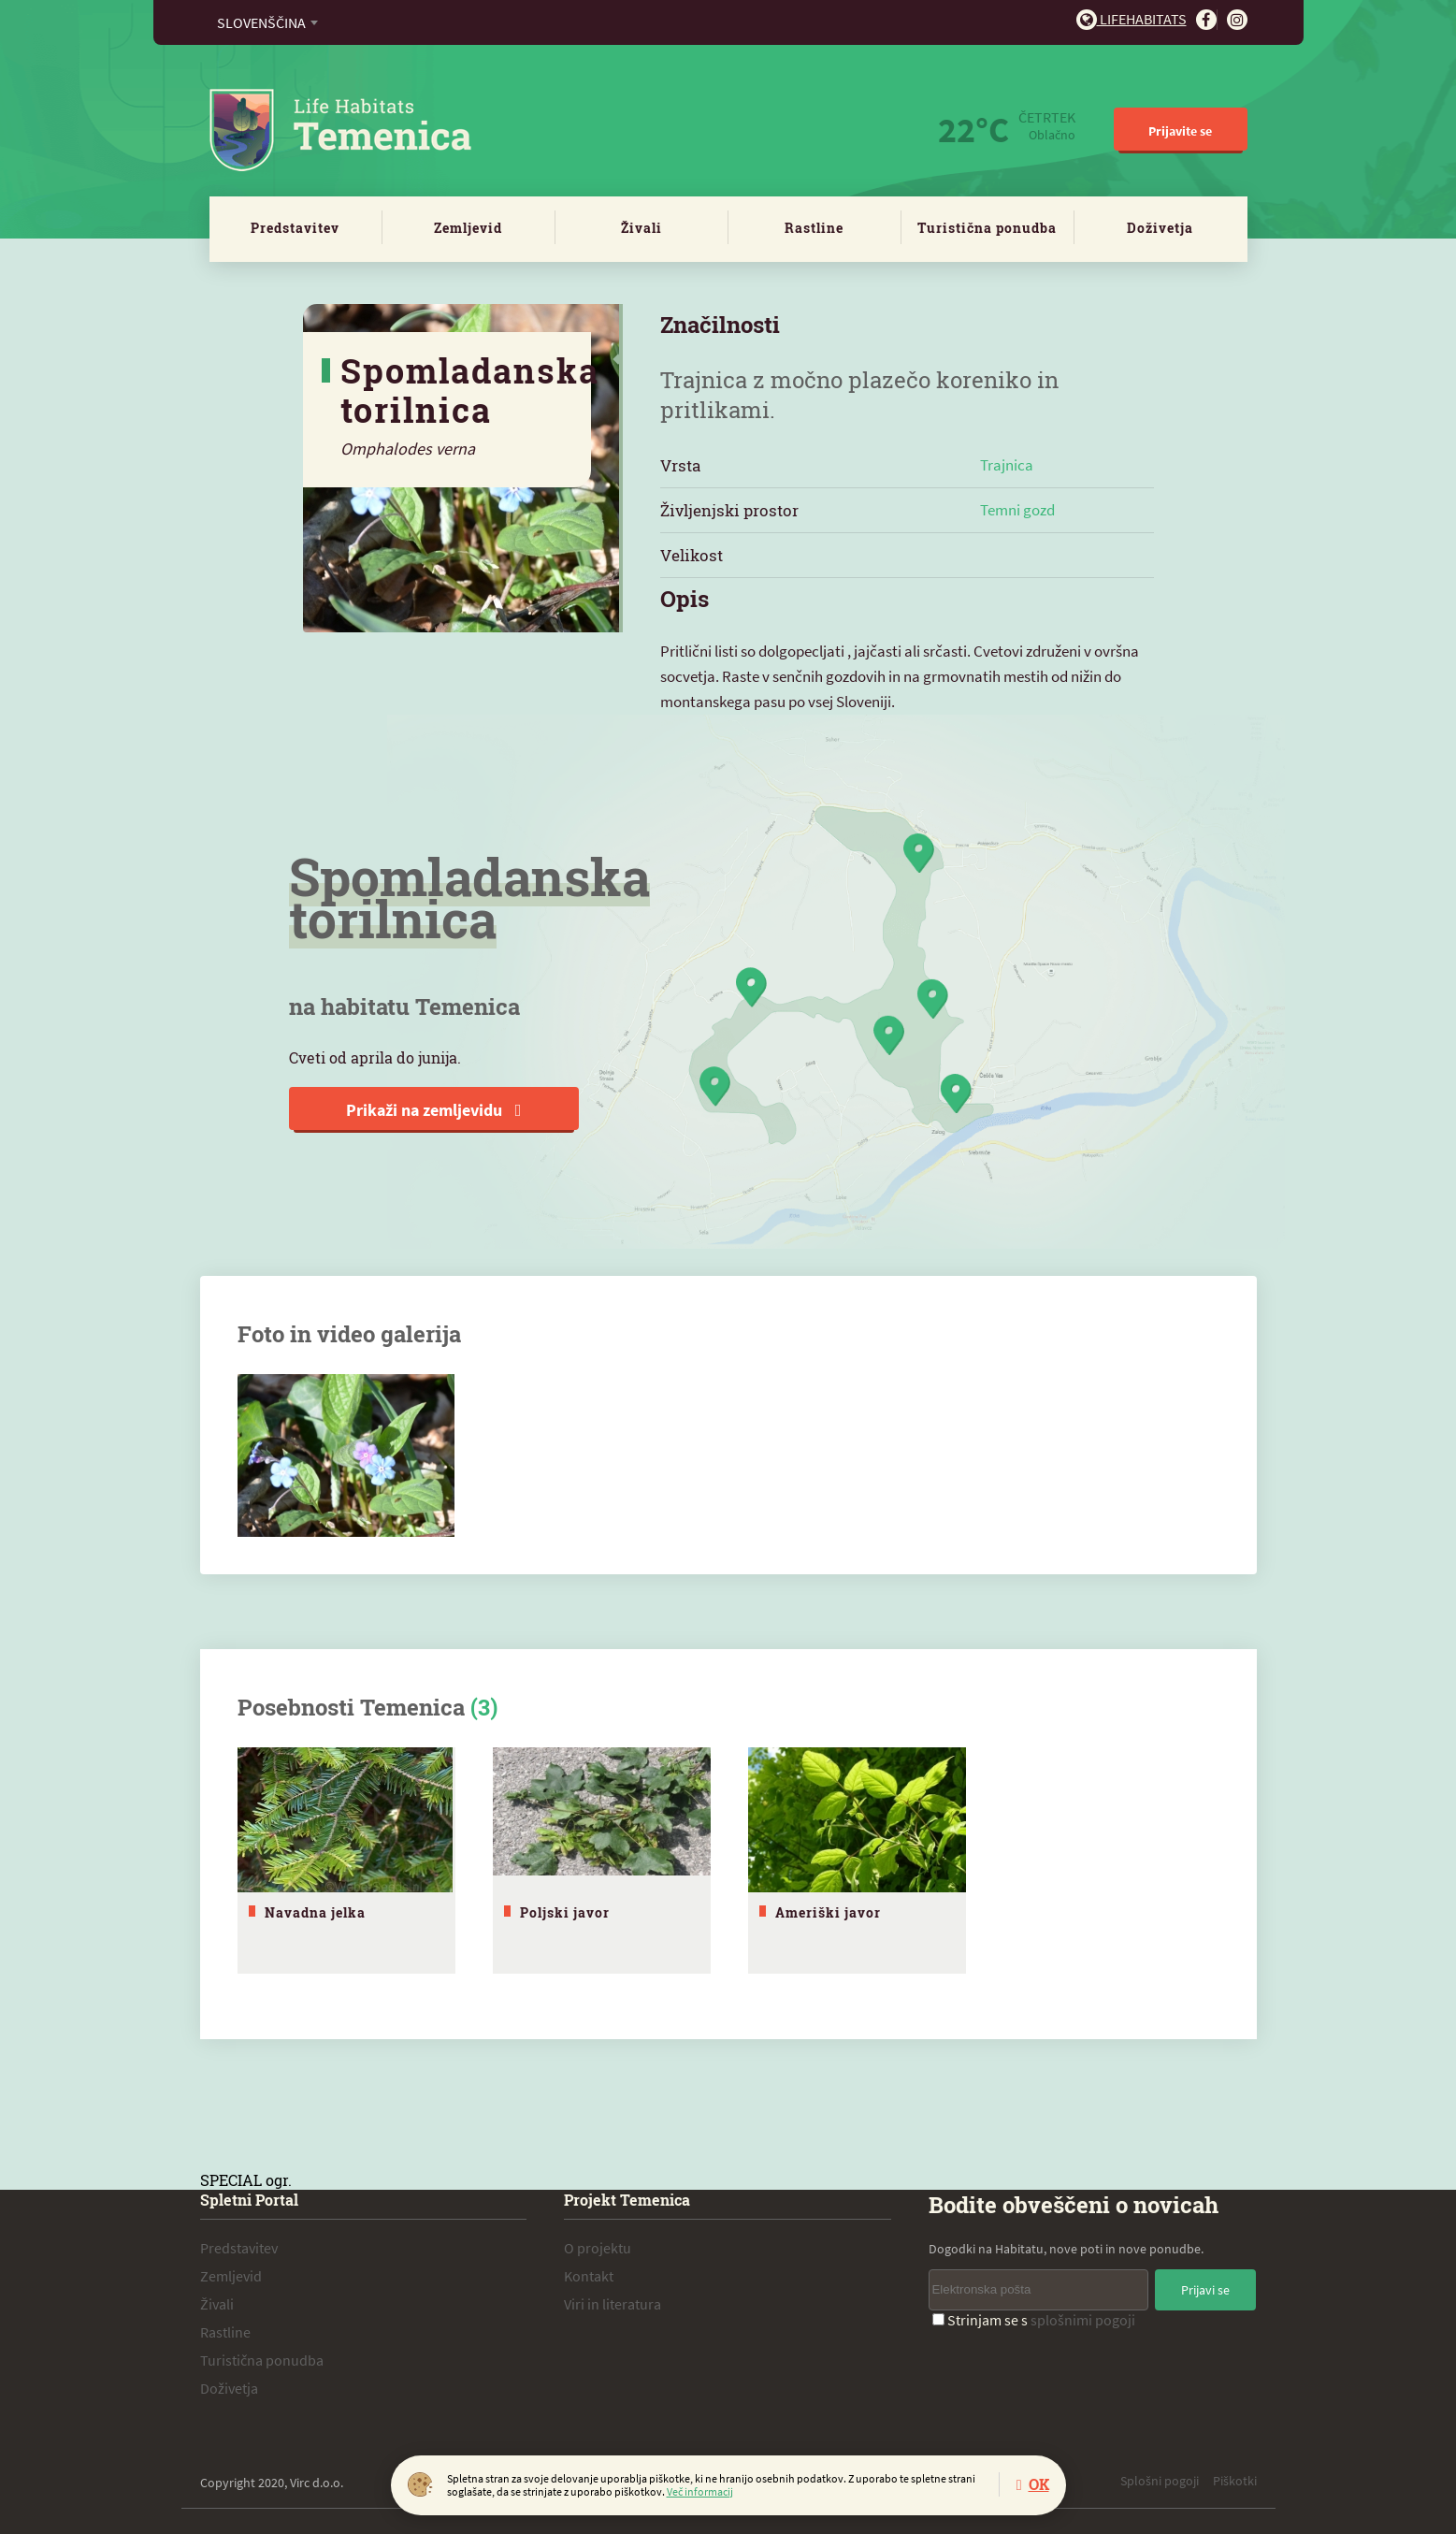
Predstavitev (295, 228)
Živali (641, 228)
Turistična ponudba (987, 228)
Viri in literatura (612, 2301)
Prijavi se (1205, 2287)
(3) (483, 1707)
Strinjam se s (1033, 2317)
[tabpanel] (346, 1859)
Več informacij (700, 2491)
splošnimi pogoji (1083, 2317)
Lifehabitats (1131, 18)
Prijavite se (1180, 131)
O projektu (597, 2245)
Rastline (814, 228)
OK (1039, 2484)
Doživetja (1160, 228)
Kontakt (588, 2273)
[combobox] (266, 22)
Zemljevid (468, 228)
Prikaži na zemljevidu (434, 1110)
